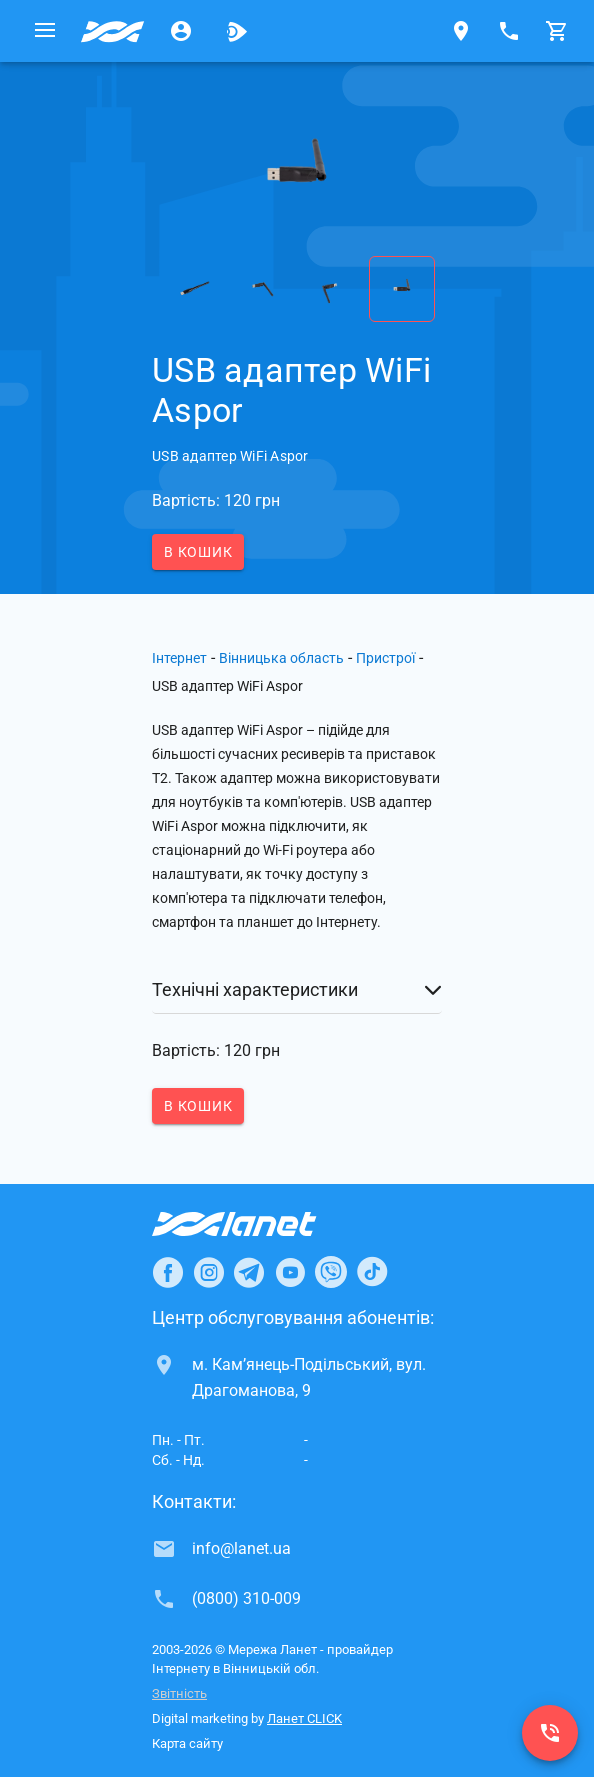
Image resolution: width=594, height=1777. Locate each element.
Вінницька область (281, 658)
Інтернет (179, 658)
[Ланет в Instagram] (209, 1272)
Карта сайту (187, 1743)
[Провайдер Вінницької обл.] (113, 31)
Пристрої (385, 658)
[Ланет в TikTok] (372, 1272)
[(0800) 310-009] (550, 1733)
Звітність (179, 1693)
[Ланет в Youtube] (290, 1272)
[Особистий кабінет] (181, 31)
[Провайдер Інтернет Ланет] (257, 1224)
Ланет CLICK (304, 1718)
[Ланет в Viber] (331, 1272)
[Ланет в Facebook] (168, 1272)
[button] (297, 990)
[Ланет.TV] (237, 31)
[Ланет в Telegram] (249, 1272)
